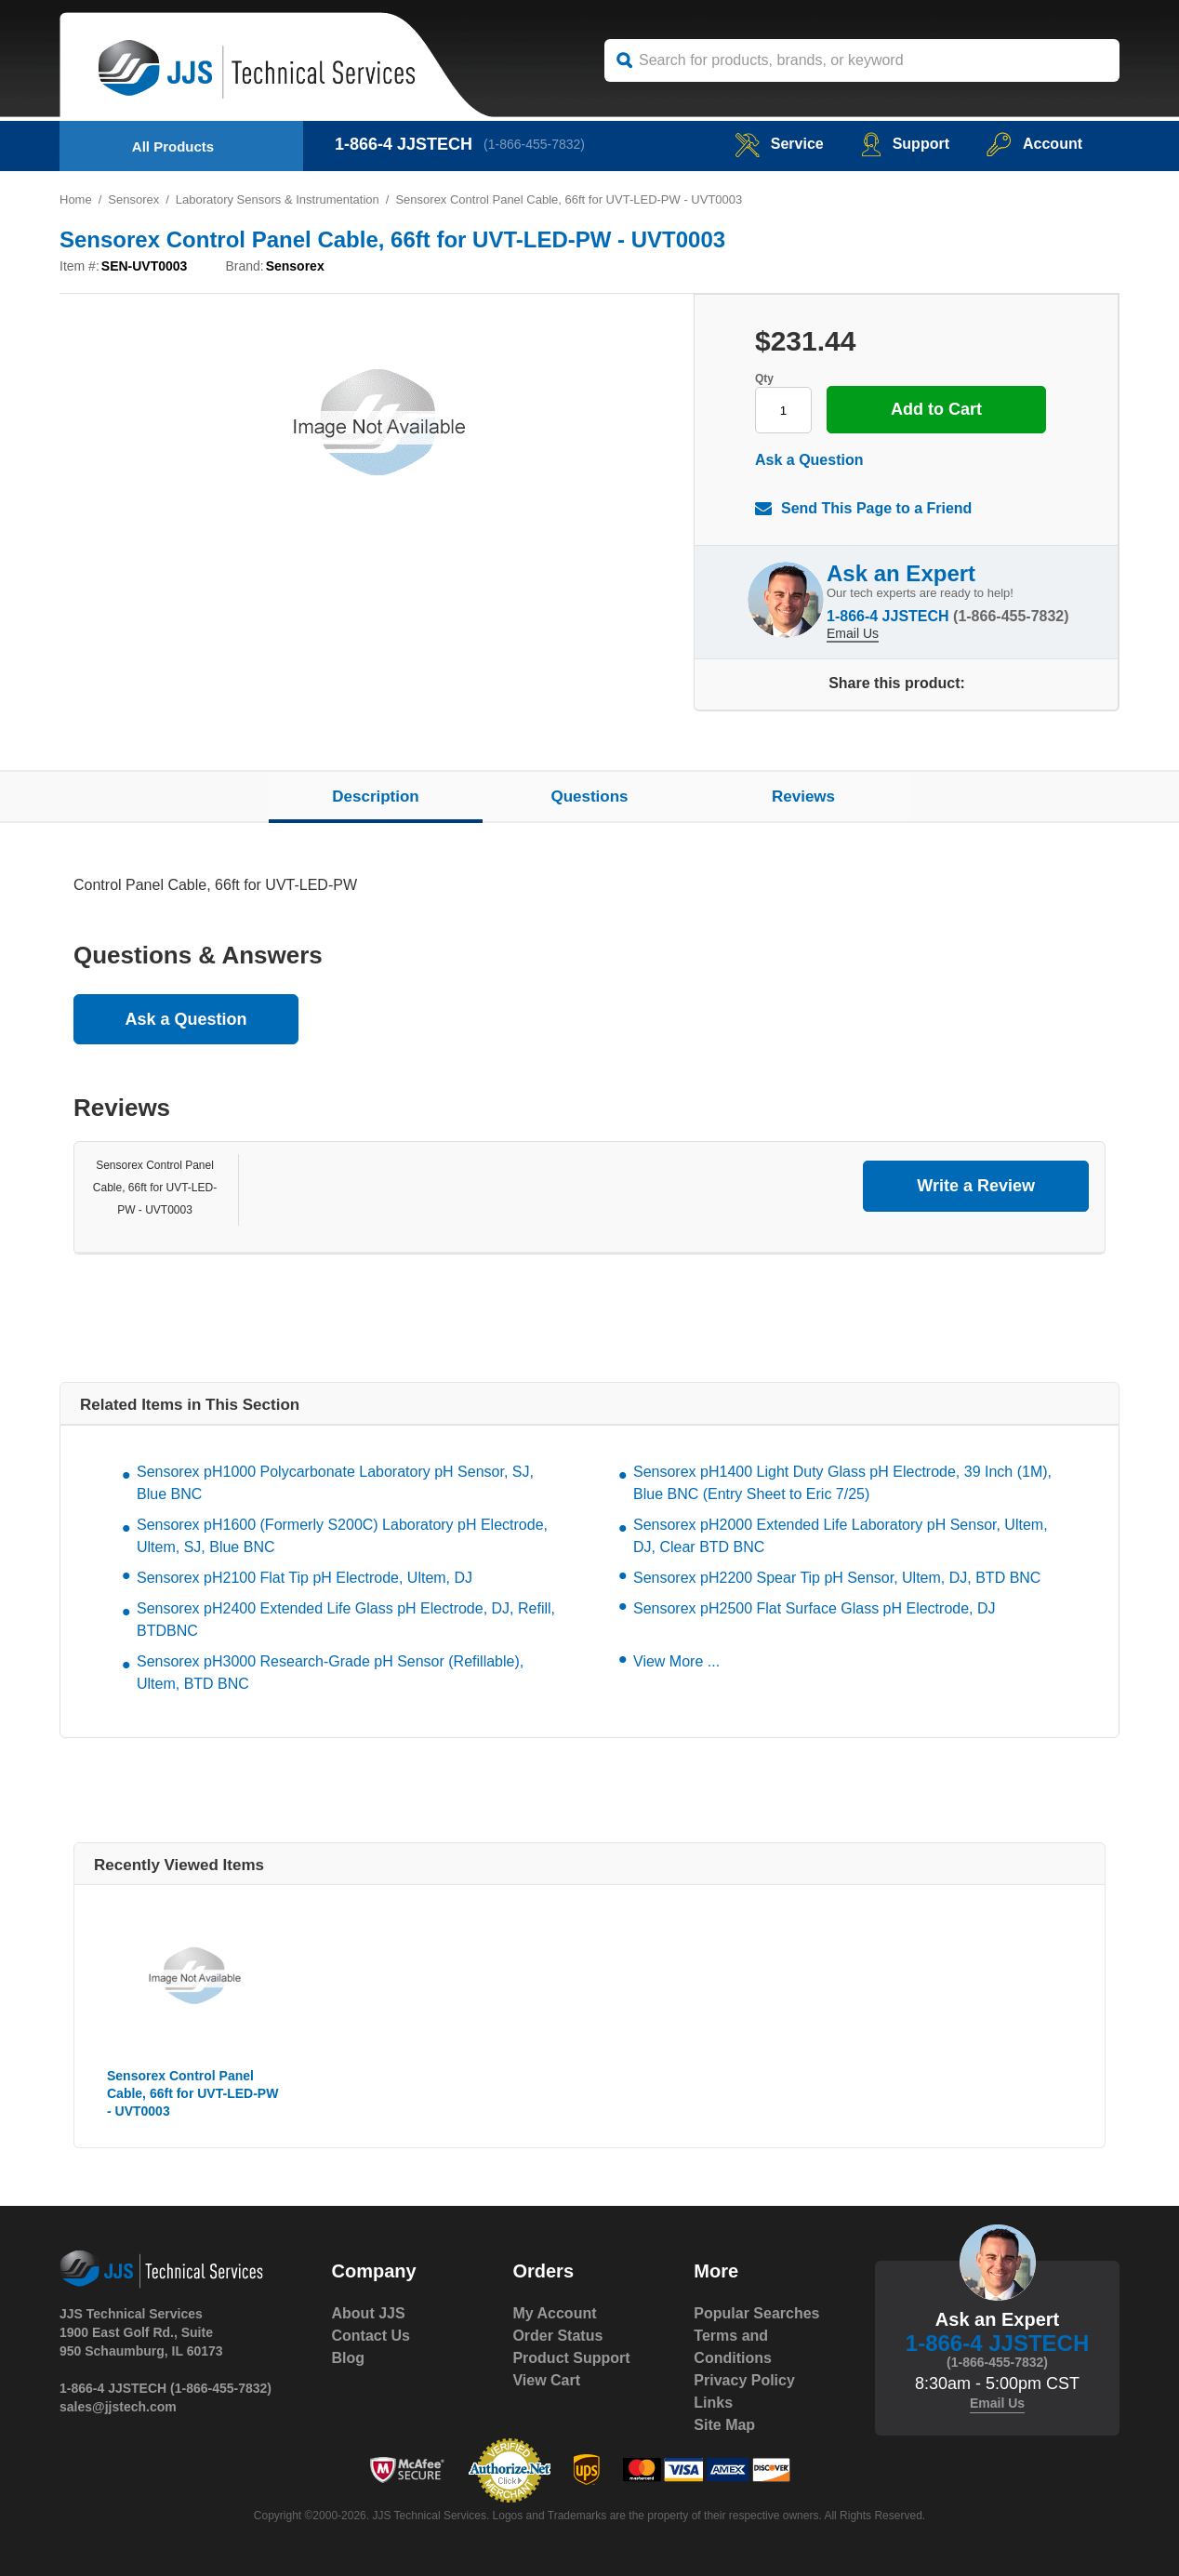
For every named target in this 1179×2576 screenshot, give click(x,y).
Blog (348, 2358)
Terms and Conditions (733, 2347)
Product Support (570, 2358)
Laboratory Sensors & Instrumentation (277, 199)
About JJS (368, 2313)
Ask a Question (809, 460)
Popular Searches (756, 2313)
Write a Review (976, 1185)
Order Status (557, 2336)
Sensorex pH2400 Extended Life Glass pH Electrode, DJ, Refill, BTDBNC (346, 1619)
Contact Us (371, 2336)
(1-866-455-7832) (534, 144)
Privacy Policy (744, 2380)
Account (1034, 144)
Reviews (803, 796)
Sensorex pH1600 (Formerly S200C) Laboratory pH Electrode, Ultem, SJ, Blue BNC (342, 1536)
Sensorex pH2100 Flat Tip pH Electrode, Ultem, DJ (304, 1578)
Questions (589, 796)
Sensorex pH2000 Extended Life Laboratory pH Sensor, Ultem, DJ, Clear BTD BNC (840, 1536)
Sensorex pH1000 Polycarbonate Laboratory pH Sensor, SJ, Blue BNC (335, 1483)
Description (375, 796)
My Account (554, 2313)
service (779, 144)
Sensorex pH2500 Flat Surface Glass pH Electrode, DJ (814, 1608)
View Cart (546, 2380)
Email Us (853, 633)
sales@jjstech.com (118, 2406)
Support (905, 144)
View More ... (676, 1661)
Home (76, 199)
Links (713, 2402)
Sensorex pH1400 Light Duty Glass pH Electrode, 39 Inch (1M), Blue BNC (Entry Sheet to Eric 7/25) (842, 1483)
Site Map (724, 2425)
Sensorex (133, 199)
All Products (173, 146)
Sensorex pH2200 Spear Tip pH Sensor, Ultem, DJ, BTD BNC (836, 1578)
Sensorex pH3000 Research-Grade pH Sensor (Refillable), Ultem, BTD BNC (330, 1672)
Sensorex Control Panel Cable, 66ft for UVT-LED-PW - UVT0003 (155, 1187)
